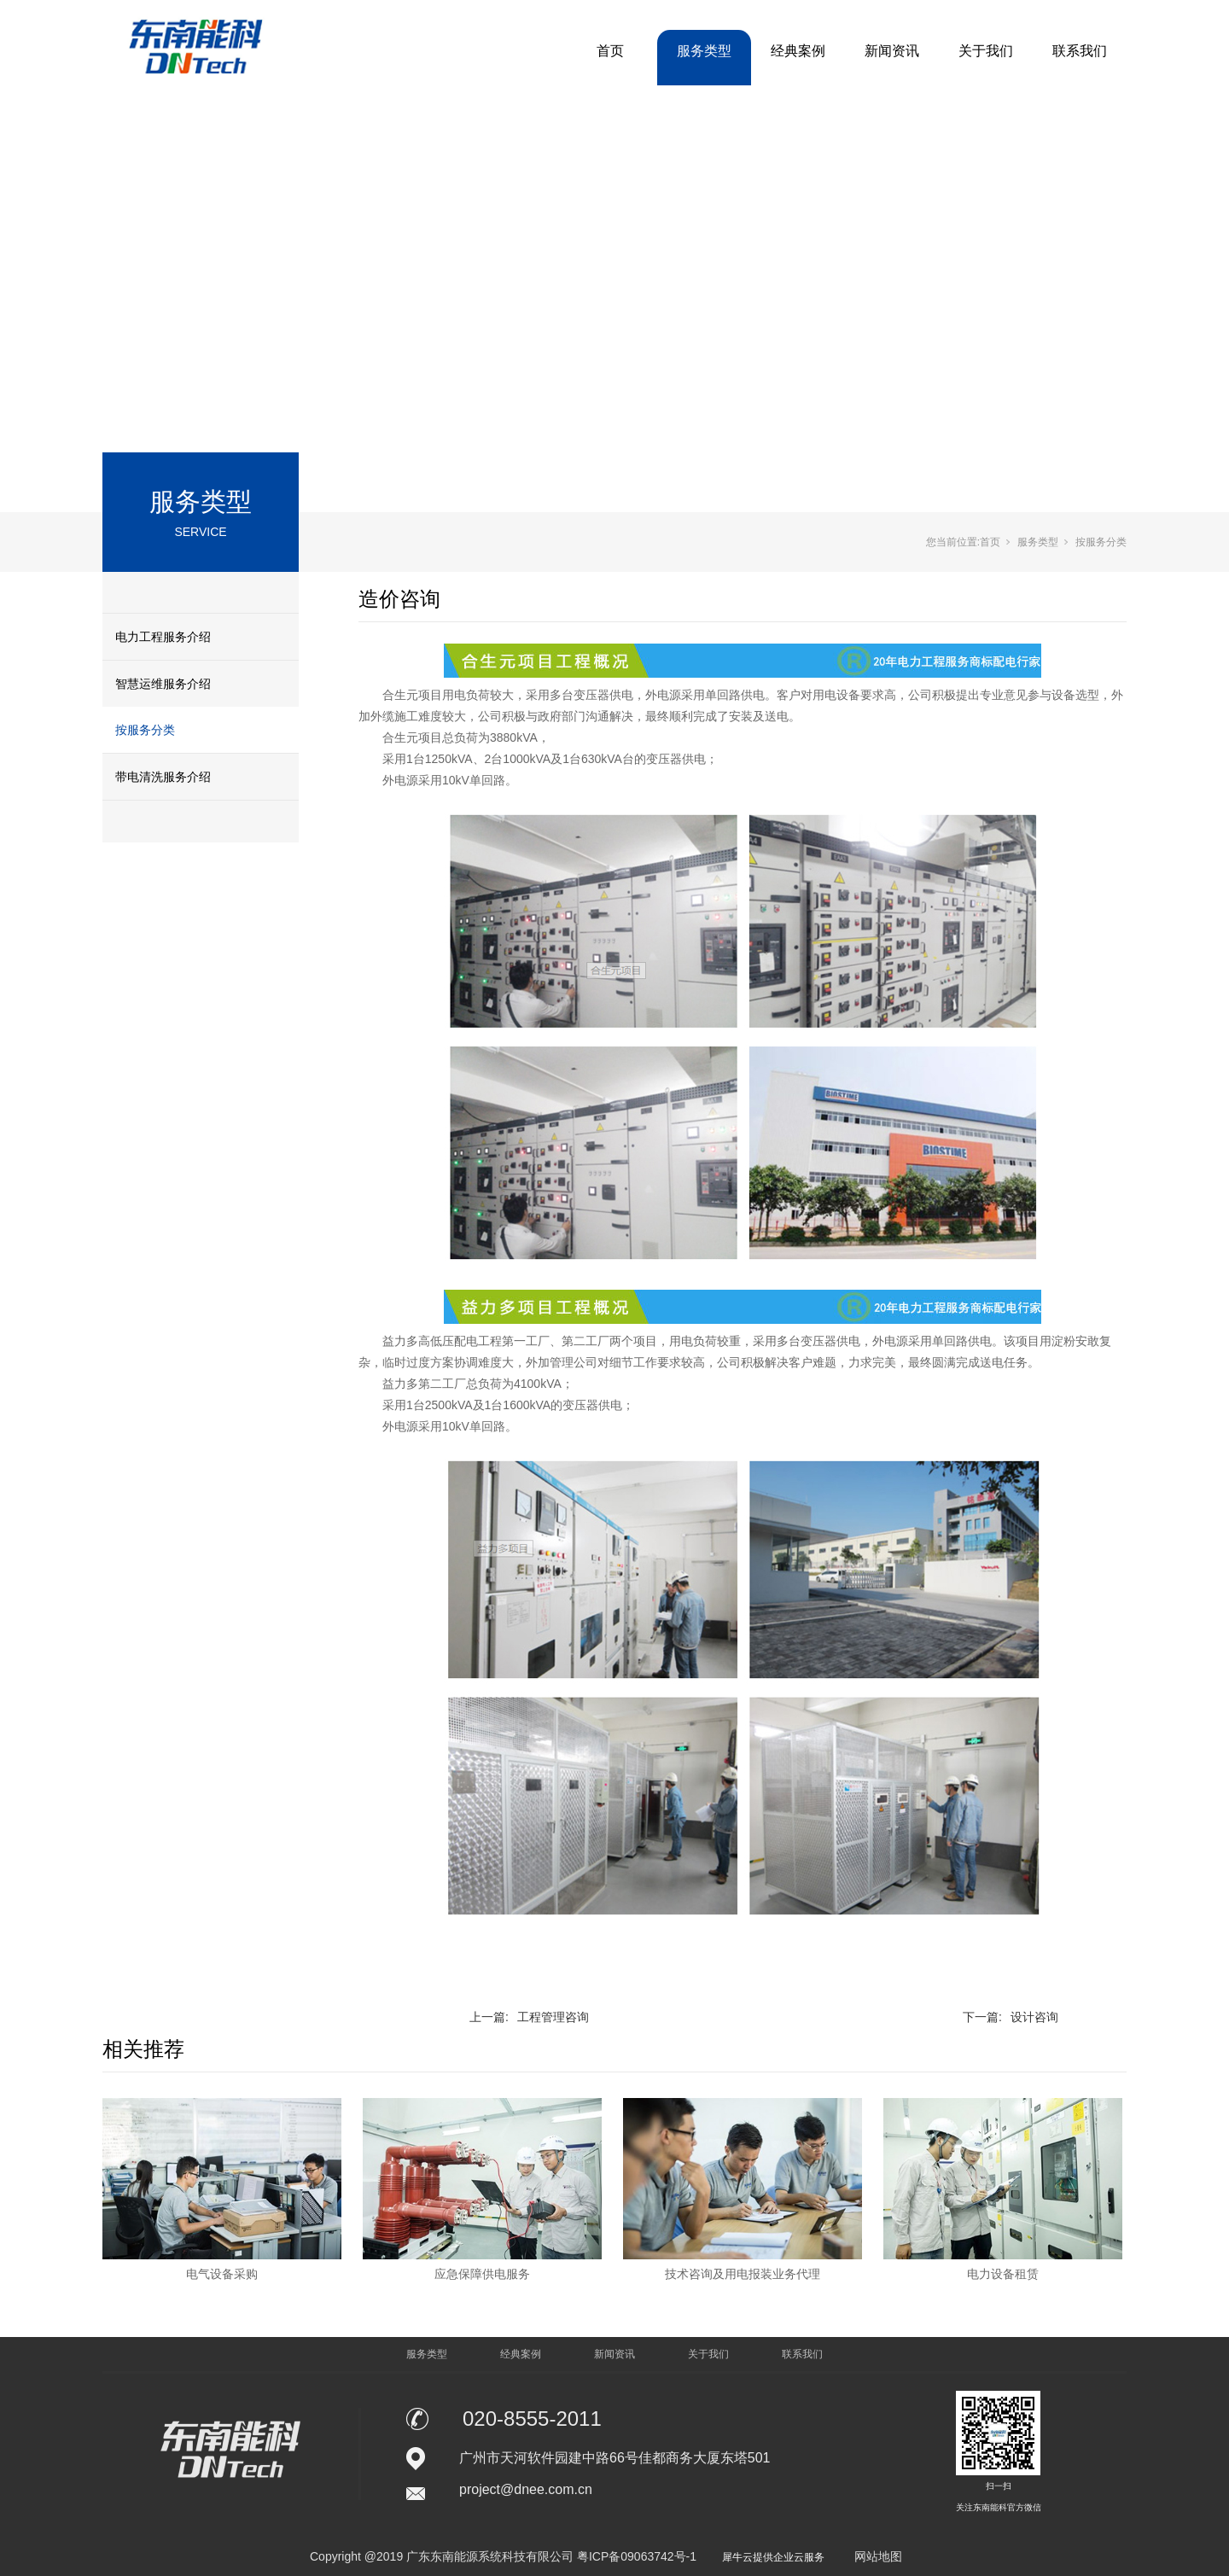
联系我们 (1079, 51)
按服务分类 (145, 730)
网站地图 (878, 2556)
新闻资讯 (892, 51)
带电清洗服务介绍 (163, 777)
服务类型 (704, 51)
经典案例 (798, 51)
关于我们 (985, 51)
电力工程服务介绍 (163, 637)
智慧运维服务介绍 (163, 684)
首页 (610, 51)
